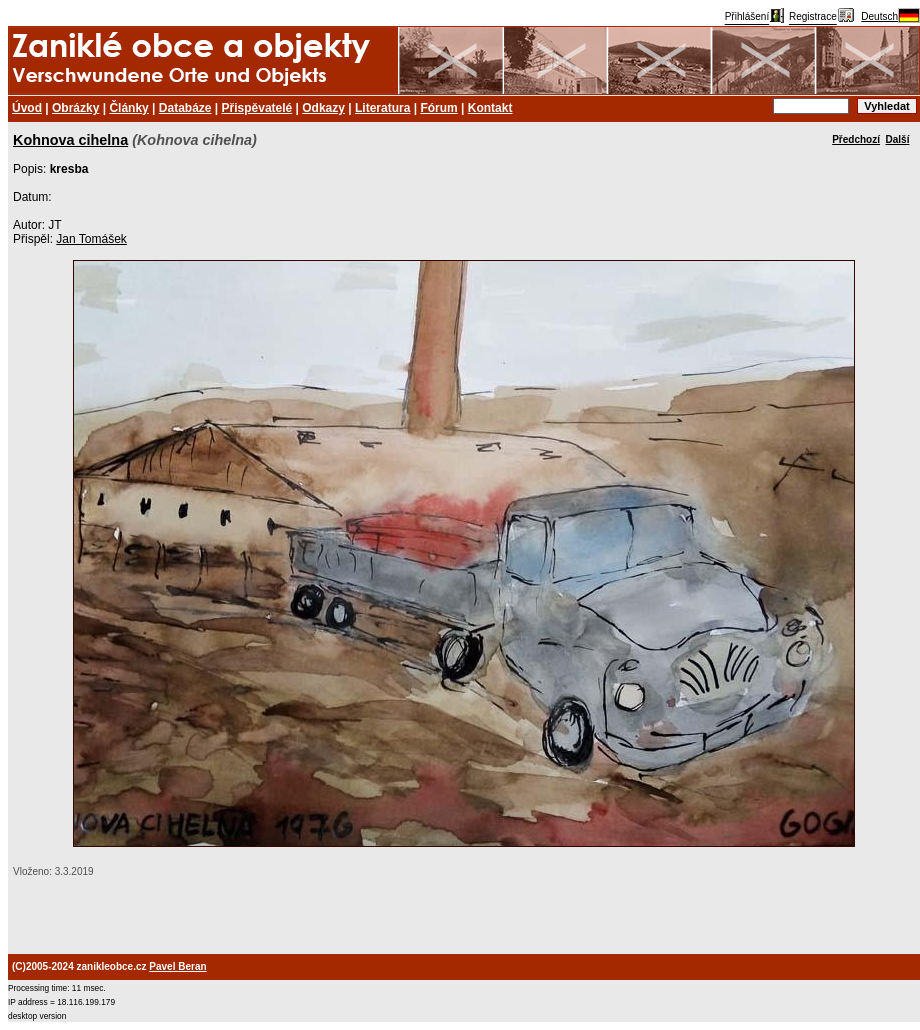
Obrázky (75, 108)
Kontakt (490, 108)
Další (898, 139)
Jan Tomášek (91, 239)
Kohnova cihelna (70, 140)
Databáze (185, 108)
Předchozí (856, 139)
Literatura (382, 108)
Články (128, 108)
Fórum (438, 108)
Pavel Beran (177, 966)
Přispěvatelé (257, 108)
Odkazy (323, 108)
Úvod (27, 108)
